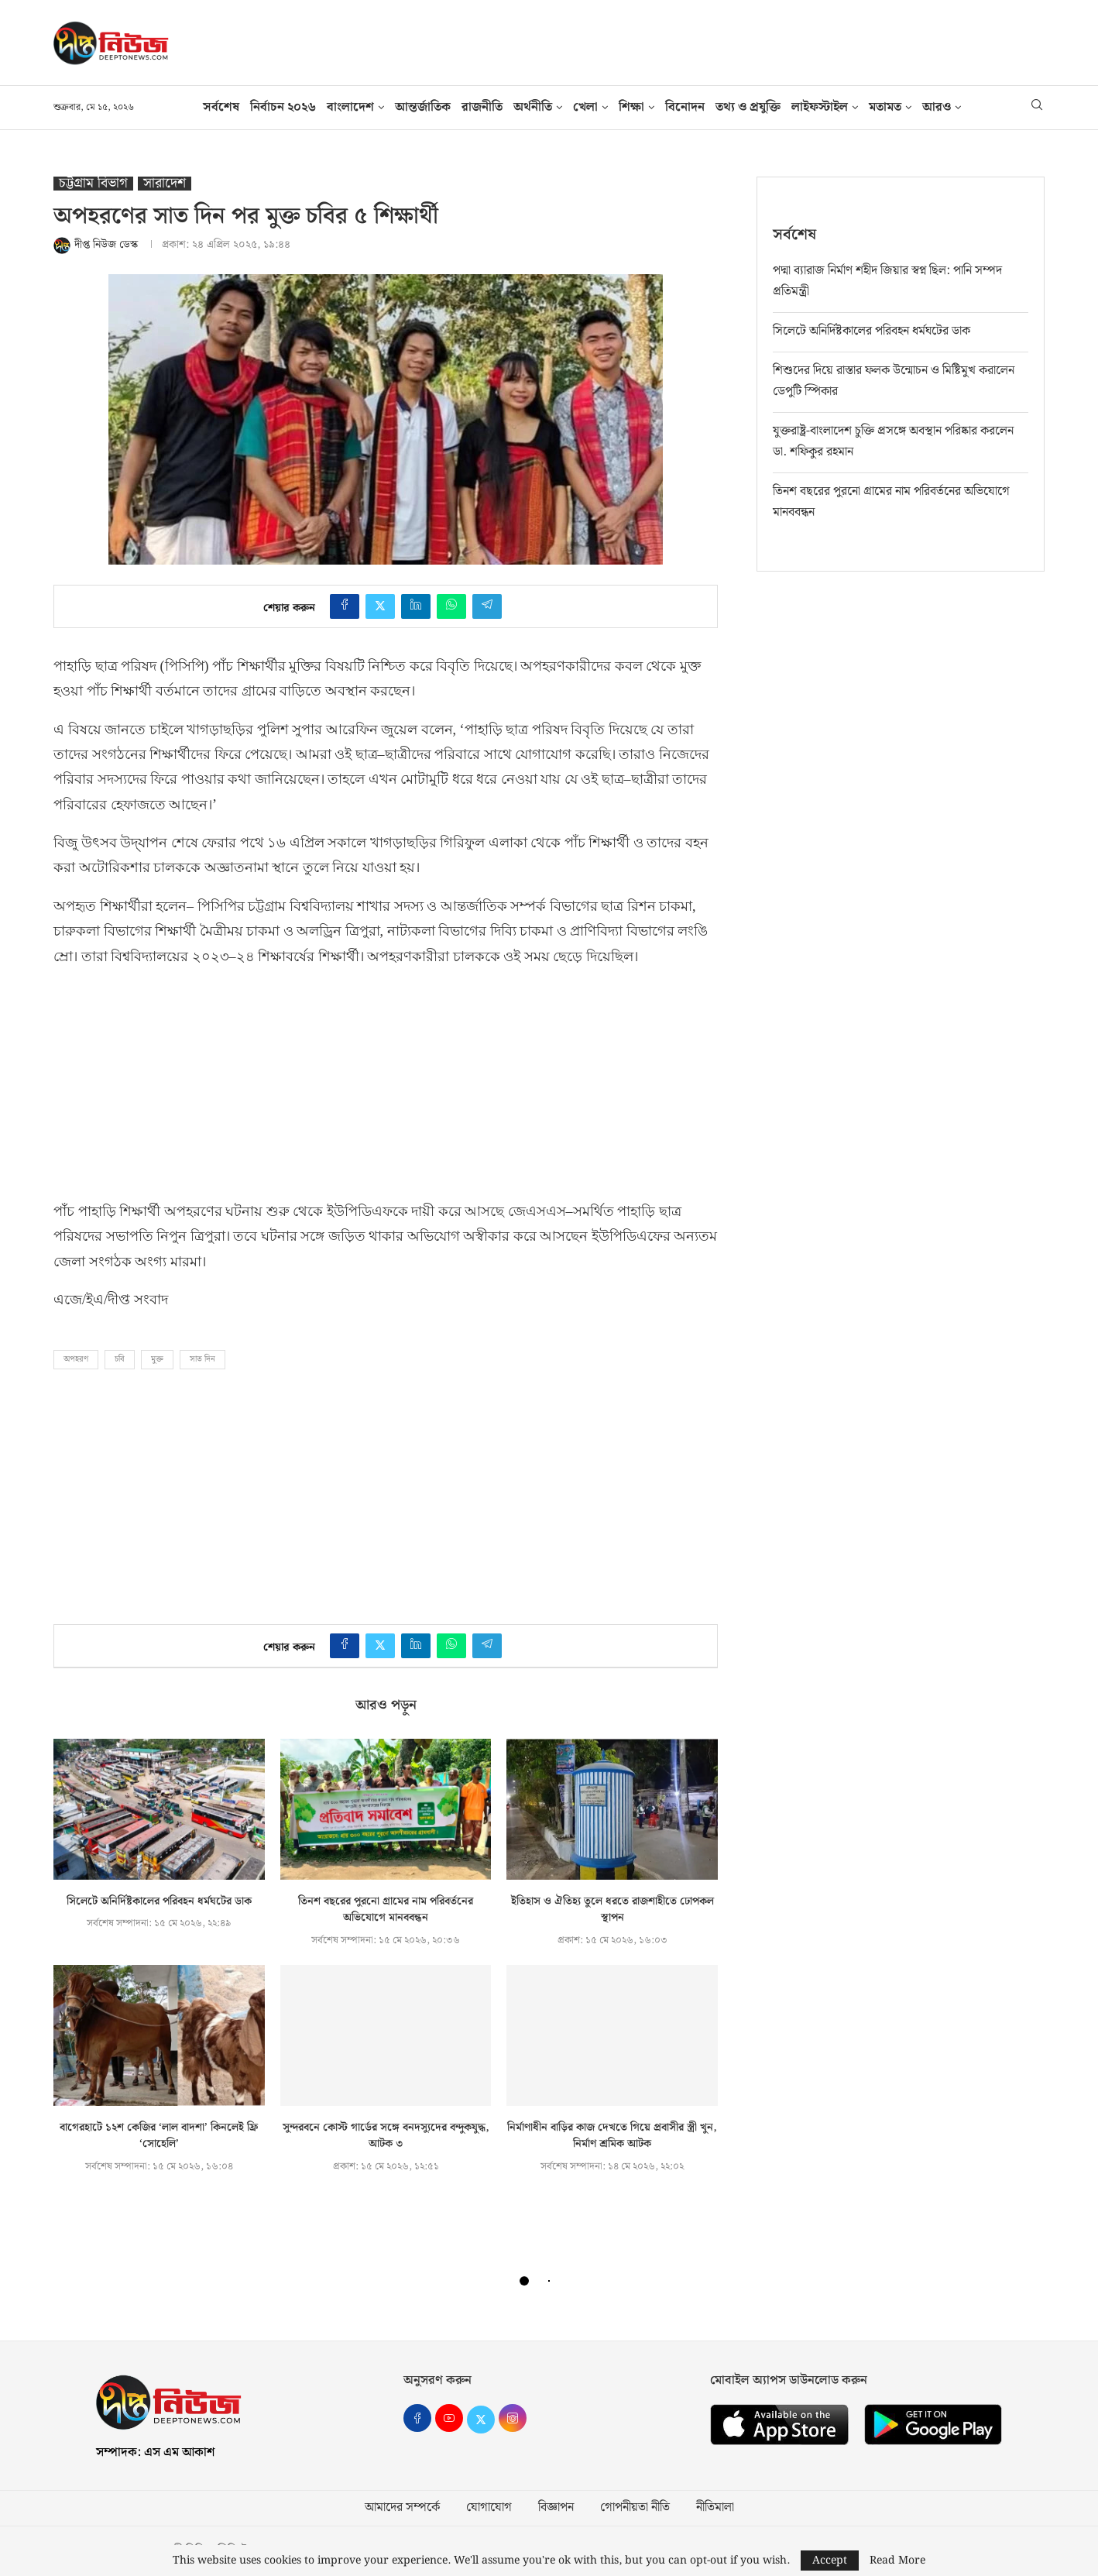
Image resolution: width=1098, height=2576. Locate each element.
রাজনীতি (482, 107)
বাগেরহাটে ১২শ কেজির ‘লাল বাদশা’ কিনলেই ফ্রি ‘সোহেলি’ (159, 2136)
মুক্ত (157, 1359)
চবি (120, 1359)
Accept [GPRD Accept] (829, 2560)
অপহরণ (75, 1359)
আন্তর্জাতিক (423, 107)
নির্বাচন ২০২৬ (283, 107)
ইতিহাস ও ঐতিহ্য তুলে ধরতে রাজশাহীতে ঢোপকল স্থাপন (612, 1910)
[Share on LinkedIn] (416, 606)
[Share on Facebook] (344, 606)
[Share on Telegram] (487, 606)
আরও (936, 107)
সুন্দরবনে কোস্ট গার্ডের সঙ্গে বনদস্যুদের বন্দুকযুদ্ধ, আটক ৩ (386, 2136)
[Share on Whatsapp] (451, 606)
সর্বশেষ (221, 107)
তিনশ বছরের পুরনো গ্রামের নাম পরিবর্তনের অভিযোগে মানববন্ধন (385, 1910)
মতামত (885, 107)
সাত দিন (202, 1359)
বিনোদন (685, 107)
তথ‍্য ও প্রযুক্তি (748, 107)
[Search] (1037, 107)
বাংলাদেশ (350, 107)
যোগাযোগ (489, 2508)
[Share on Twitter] (380, 606)
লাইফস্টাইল (819, 107)
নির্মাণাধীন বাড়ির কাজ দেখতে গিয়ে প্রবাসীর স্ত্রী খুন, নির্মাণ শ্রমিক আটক (612, 2136)
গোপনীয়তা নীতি (635, 2508)
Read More (897, 2560)
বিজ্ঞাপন (556, 2508)
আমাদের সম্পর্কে (402, 2508)
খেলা (585, 107)
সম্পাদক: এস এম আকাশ (155, 2452)
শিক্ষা (631, 107)
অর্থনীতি (532, 107)
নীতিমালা (715, 2508)
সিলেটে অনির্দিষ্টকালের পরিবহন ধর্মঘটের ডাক (159, 1901)
